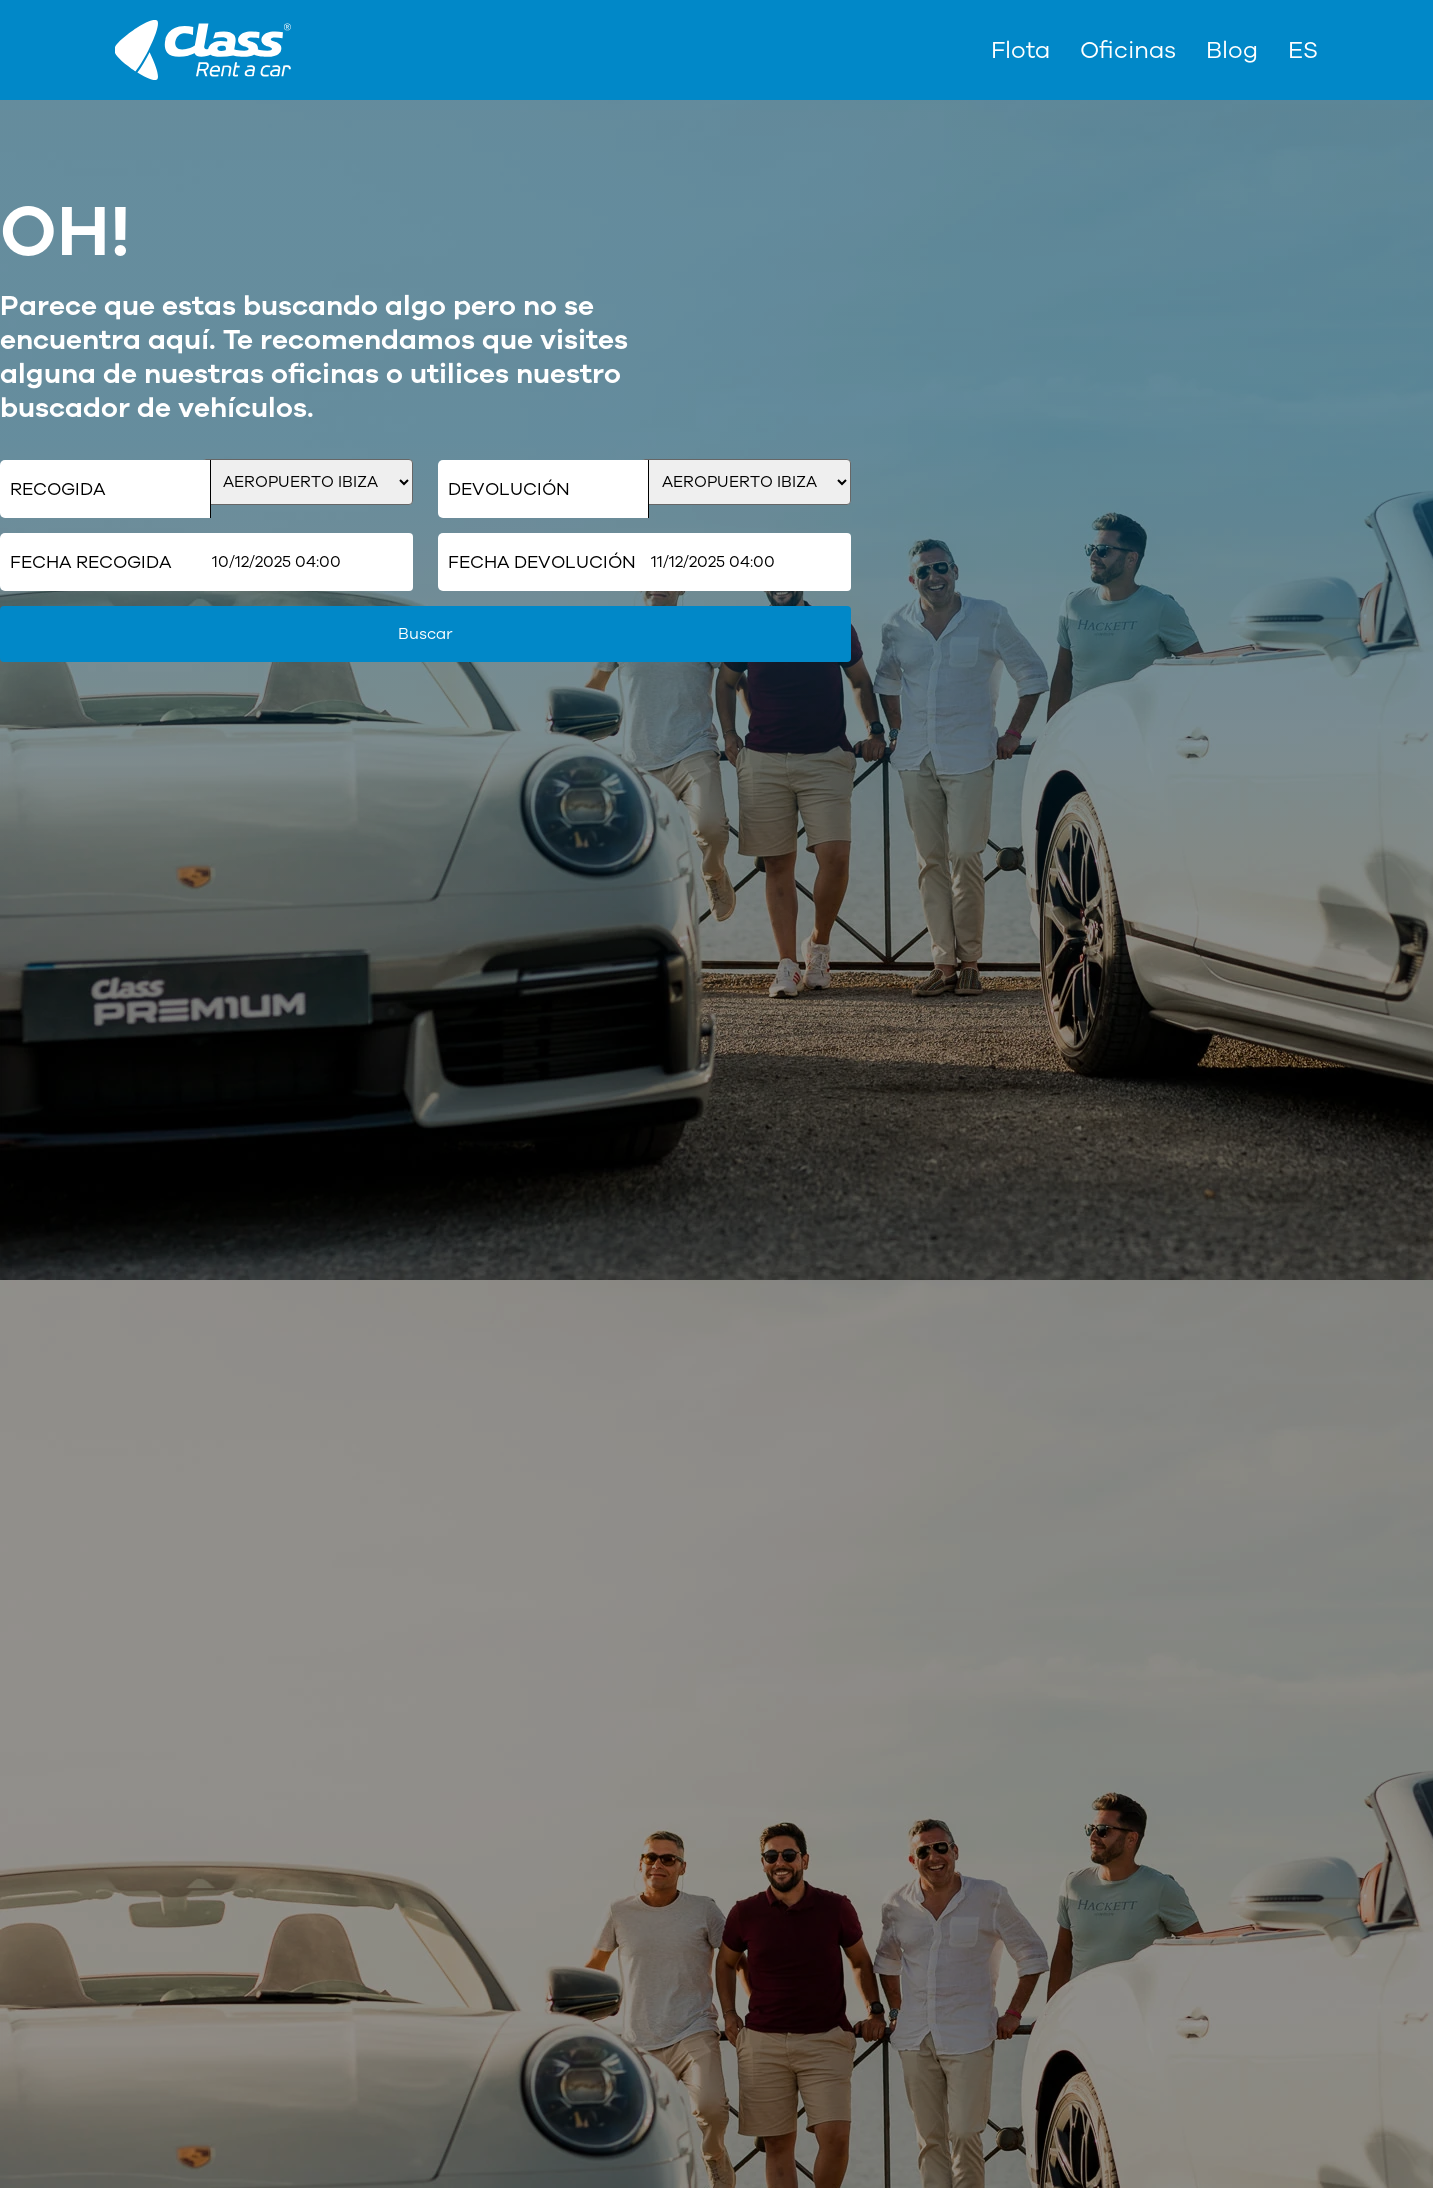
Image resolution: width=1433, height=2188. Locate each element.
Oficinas (1128, 50)
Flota (1020, 50)
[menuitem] (1303, 50)
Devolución (509, 489)
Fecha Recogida (90, 562)
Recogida (57, 489)
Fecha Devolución (542, 562)
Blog (1232, 50)
